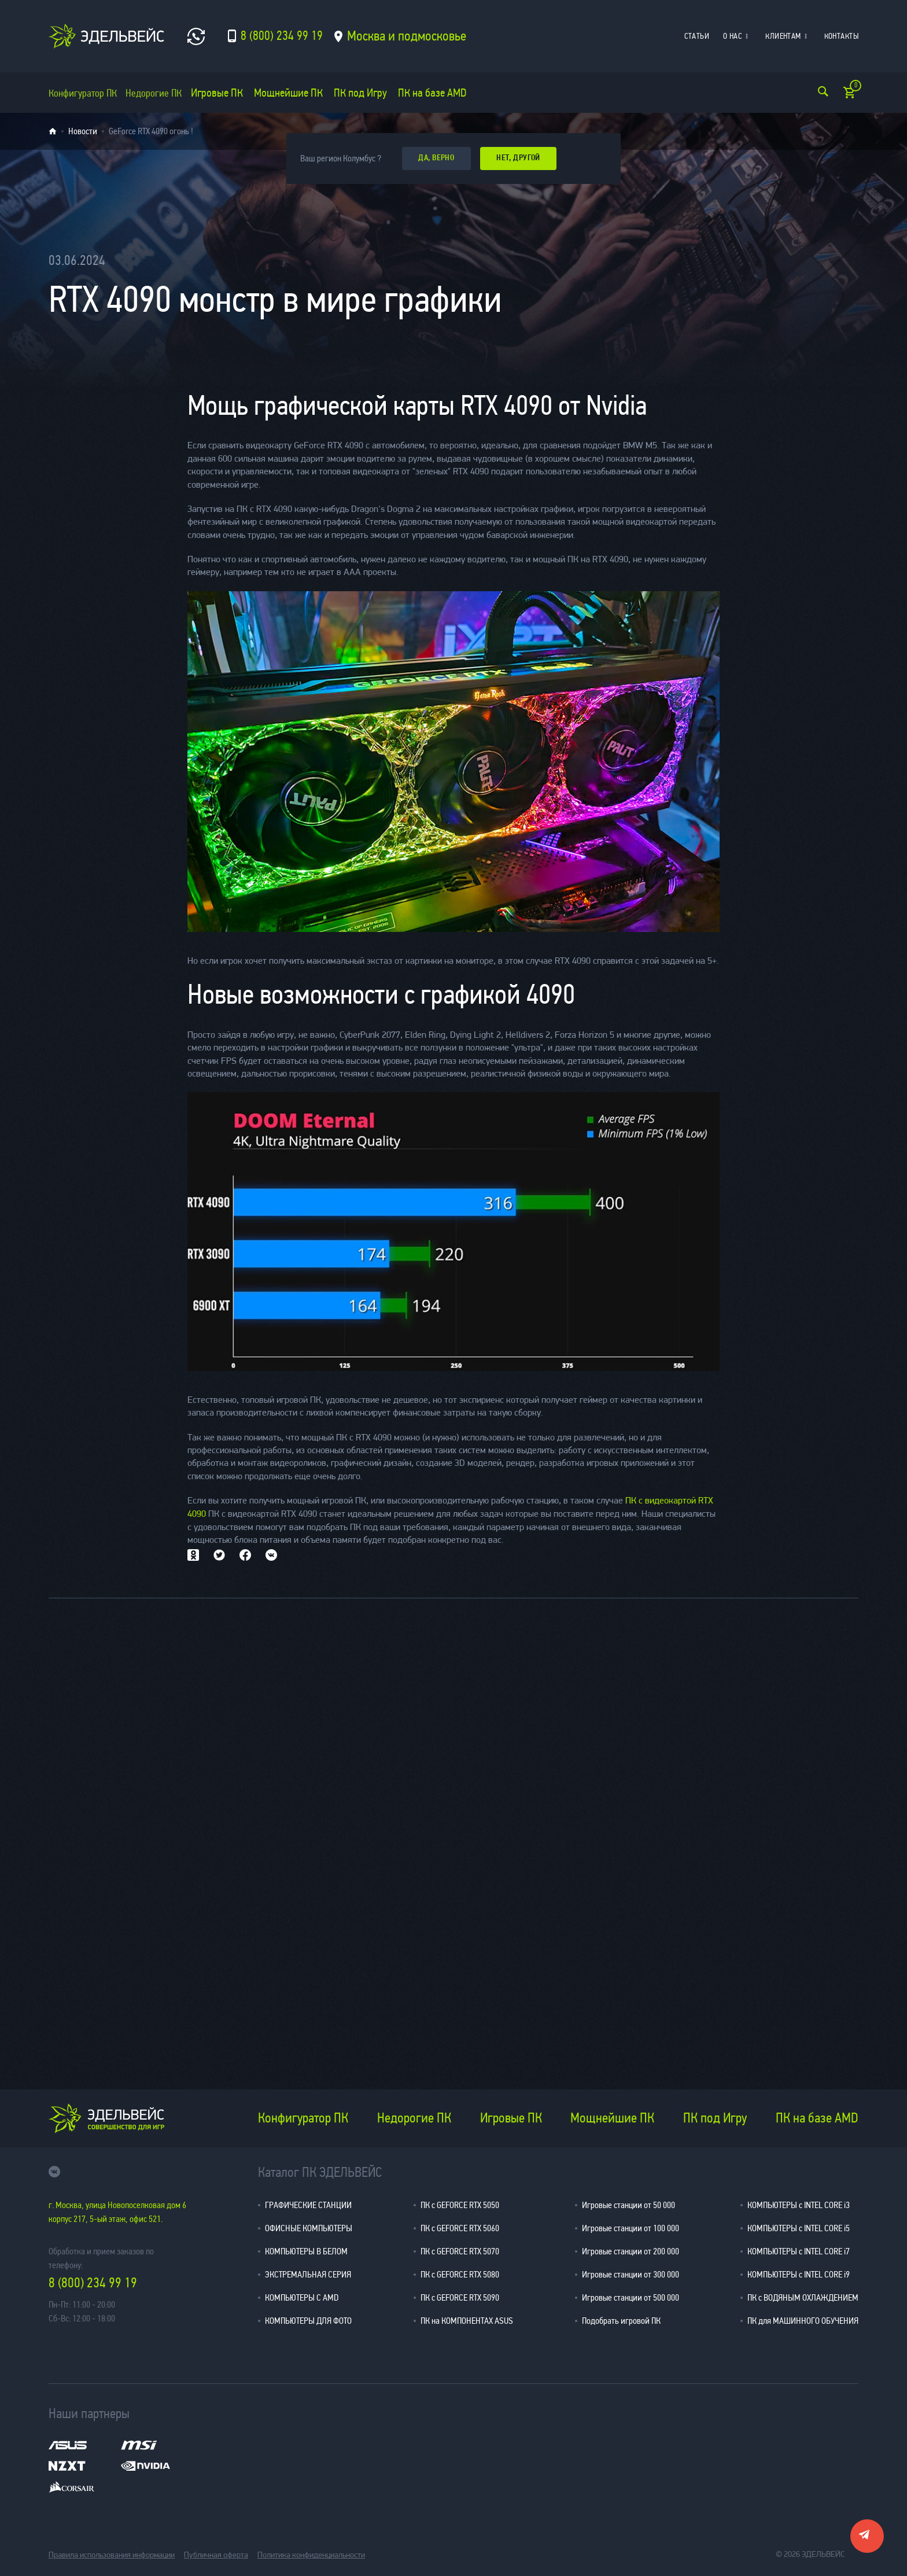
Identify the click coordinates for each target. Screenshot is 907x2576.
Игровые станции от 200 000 (630, 2250)
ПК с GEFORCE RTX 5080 (460, 2273)
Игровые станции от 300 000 (630, 2273)
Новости (82, 131)
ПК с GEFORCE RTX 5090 (460, 2296)
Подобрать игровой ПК (621, 2320)
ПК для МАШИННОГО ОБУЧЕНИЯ (802, 2320)
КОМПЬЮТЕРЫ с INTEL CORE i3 (798, 2204)
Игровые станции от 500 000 (630, 2296)
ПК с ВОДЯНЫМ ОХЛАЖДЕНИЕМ (802, 2296)
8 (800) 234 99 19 (93, 2283)
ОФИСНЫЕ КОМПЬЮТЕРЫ (308, 2227)
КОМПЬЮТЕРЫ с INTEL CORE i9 (798, 2273)
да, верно (438, 158)
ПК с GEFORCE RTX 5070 (460, 2250)
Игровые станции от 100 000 (630, 2227)
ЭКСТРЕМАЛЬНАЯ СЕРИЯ (308, 2273)
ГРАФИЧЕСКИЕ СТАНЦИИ (308, 2204)
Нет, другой (525, 158)
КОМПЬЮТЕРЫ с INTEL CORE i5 (798, 2227)
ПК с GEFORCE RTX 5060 (460, 2227)
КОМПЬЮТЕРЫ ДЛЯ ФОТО (308, 2320)
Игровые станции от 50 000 (628, 2204)
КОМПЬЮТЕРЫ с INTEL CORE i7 (798, 2250)
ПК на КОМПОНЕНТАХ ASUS (467, 2320)
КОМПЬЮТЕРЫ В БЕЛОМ (306, 2250)
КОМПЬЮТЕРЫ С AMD (301, 2296)
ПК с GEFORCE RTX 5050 (460, 2204)
